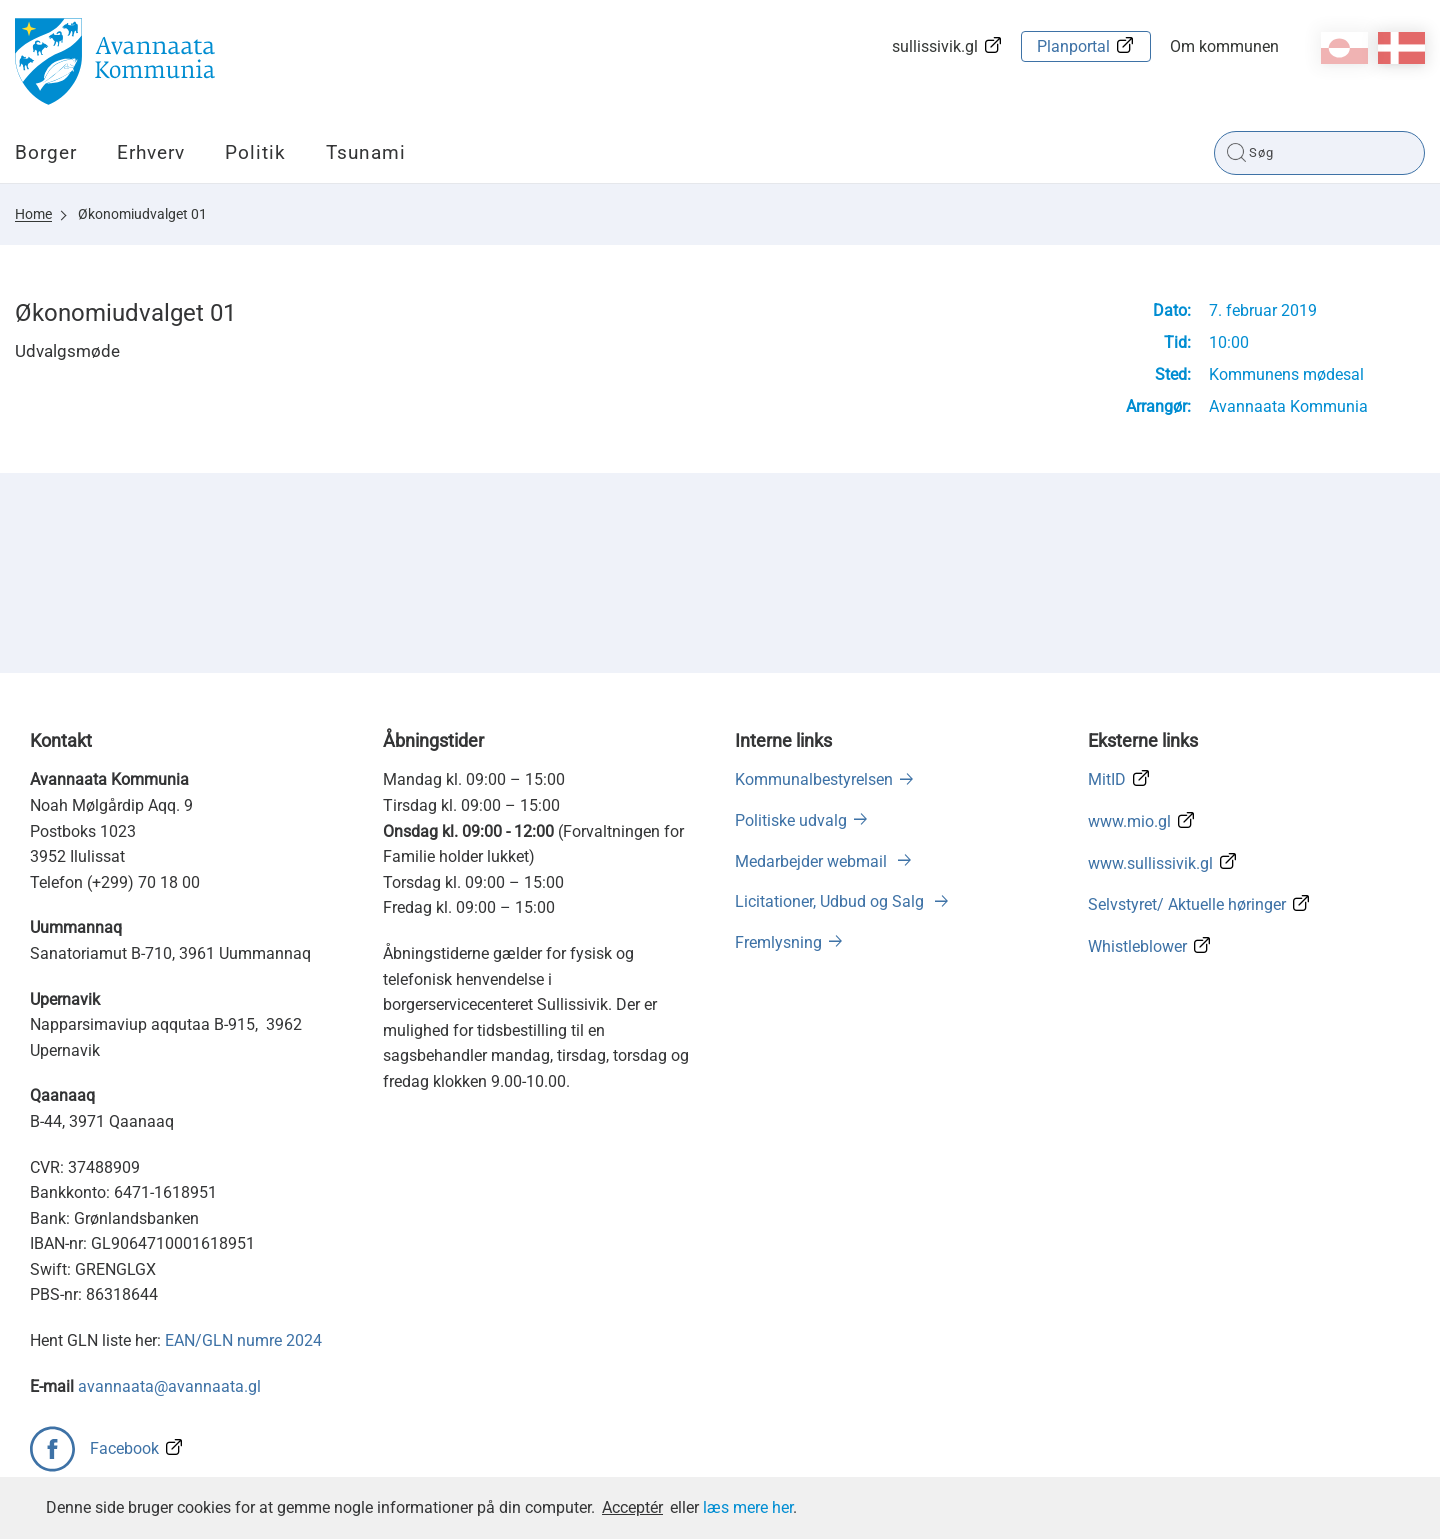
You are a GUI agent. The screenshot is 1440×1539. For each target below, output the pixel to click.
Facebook (124, 1448)
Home (33, 214)
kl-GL (1344, 48)
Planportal (1073, 46)
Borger (46, 152)
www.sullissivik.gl (1150, 863)
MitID (1107, 779)
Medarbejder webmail (813, 861)
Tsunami (366, 152)
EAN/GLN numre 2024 (243, 1340)
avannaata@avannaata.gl (169, 1386)
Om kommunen (1224, 46)
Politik (255, 152)
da (1401, 48)
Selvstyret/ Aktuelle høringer (1187, 904)
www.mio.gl (1129, 821)
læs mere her (748, 1507)
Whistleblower (1137, 946)
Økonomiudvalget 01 (142, 214)
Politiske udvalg (791, 820)
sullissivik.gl (935, 46)
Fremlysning (778, 942)
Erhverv (151, 152)
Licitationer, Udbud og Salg (831, 901)
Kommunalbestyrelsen (814, 779)
